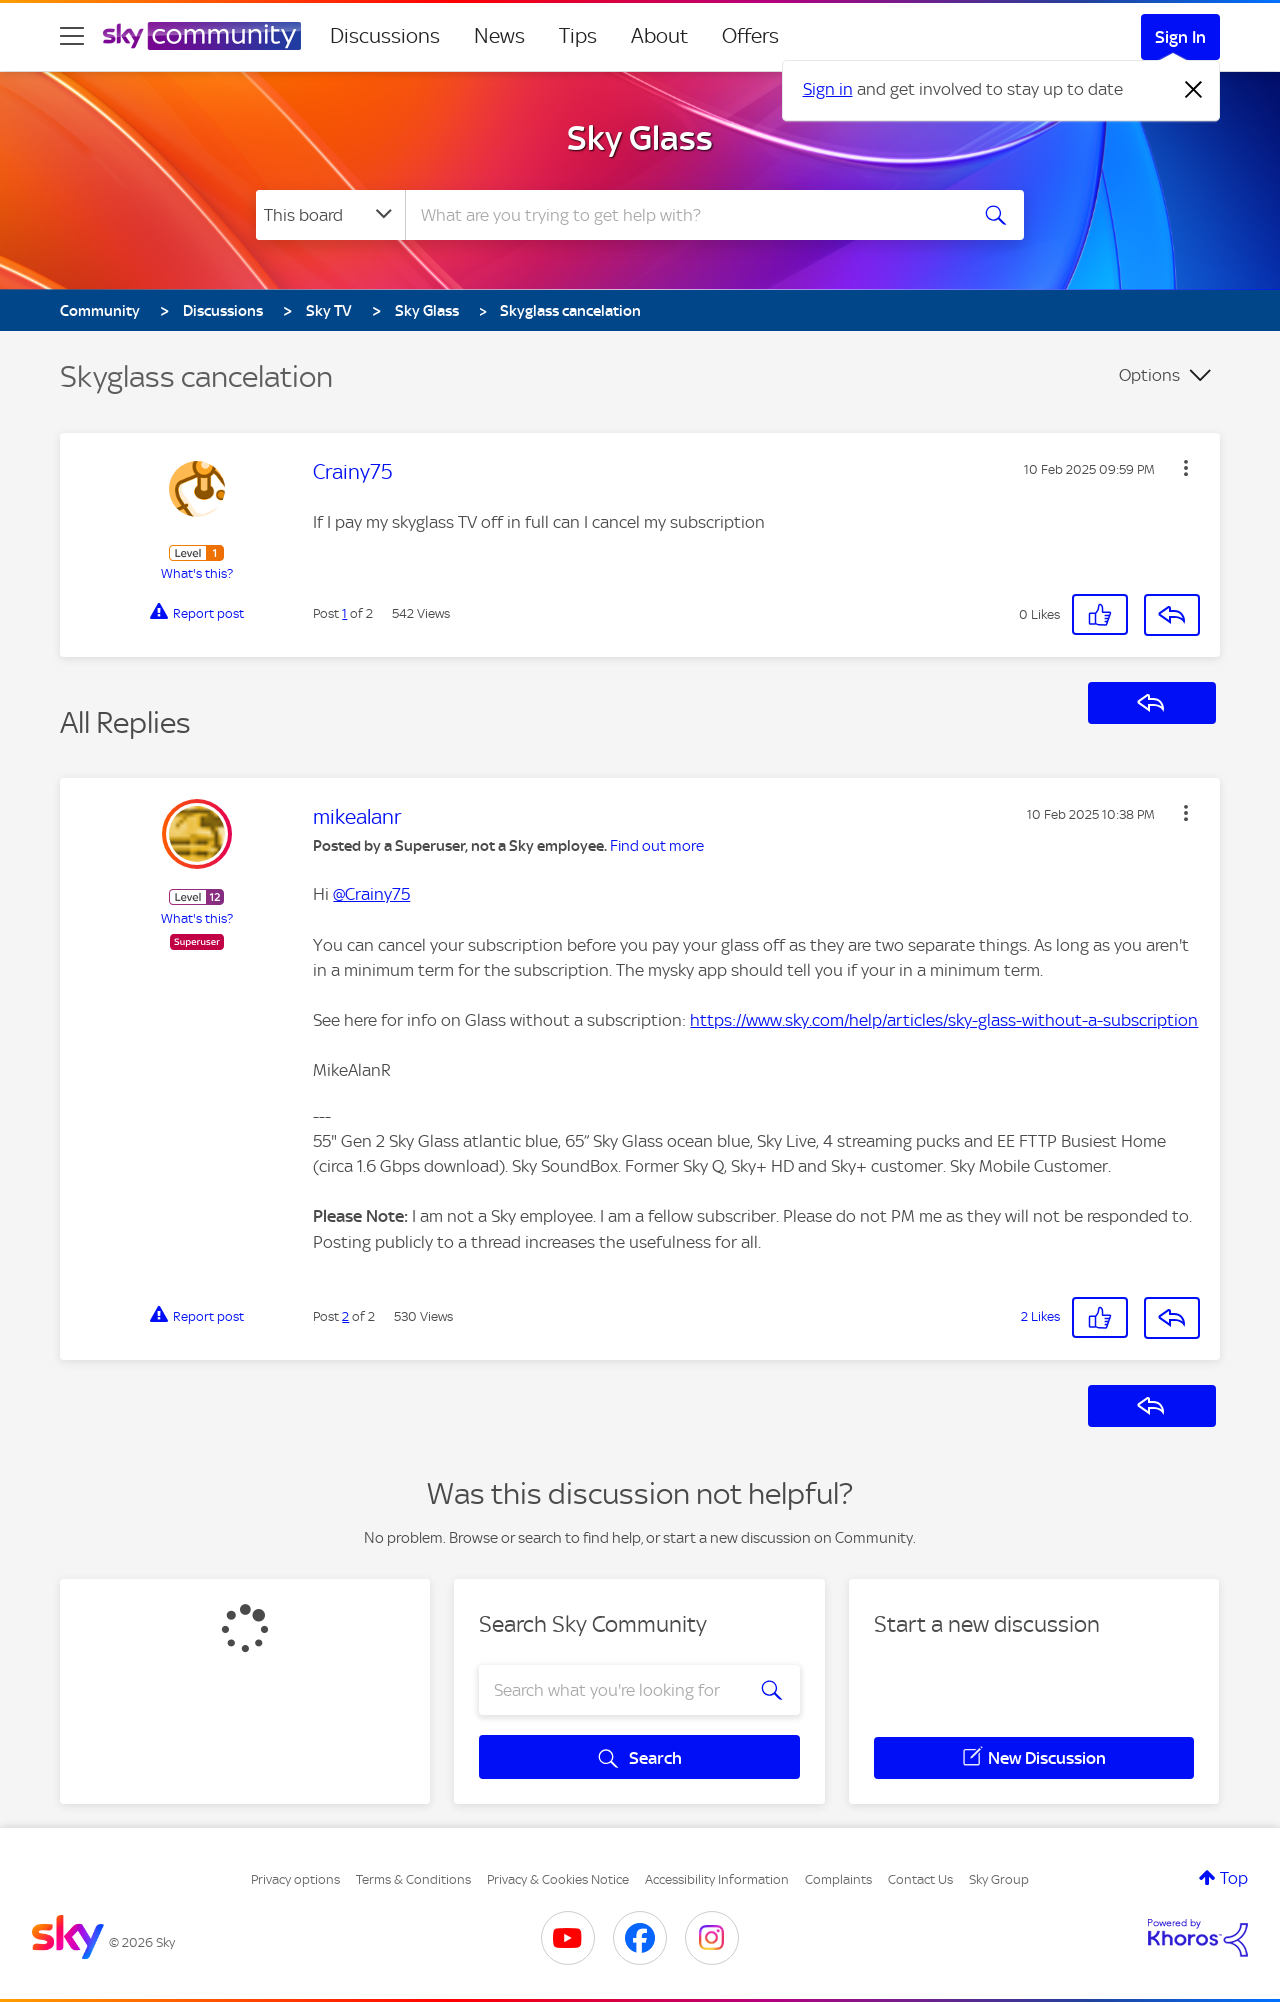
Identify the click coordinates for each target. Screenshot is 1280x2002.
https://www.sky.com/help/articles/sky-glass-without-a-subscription (944, 1020)
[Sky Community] (202, 36)
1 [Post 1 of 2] (344, 613)
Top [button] (1234, 1878)
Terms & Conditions (413, 1879)
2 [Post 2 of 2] (345, 1316)
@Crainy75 (371, 894)
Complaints (838, 1879)
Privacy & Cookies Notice (558, 1879)
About (659, 36)
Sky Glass (640, 138)
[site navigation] (72, 36)
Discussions (385, 36)
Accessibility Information (717, 1879)
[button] (1186, 468)
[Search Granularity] (330, 215)
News (499, 36)
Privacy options (295, 1879)
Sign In (1180, 37)
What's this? (197, 573)
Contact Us (920, 1879)
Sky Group (999, 1879)
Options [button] (1149, 375)
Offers (750, 36)
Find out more (657, 846)
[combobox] (684, 215)
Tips (578, 36)
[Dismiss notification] (1194, 90)
